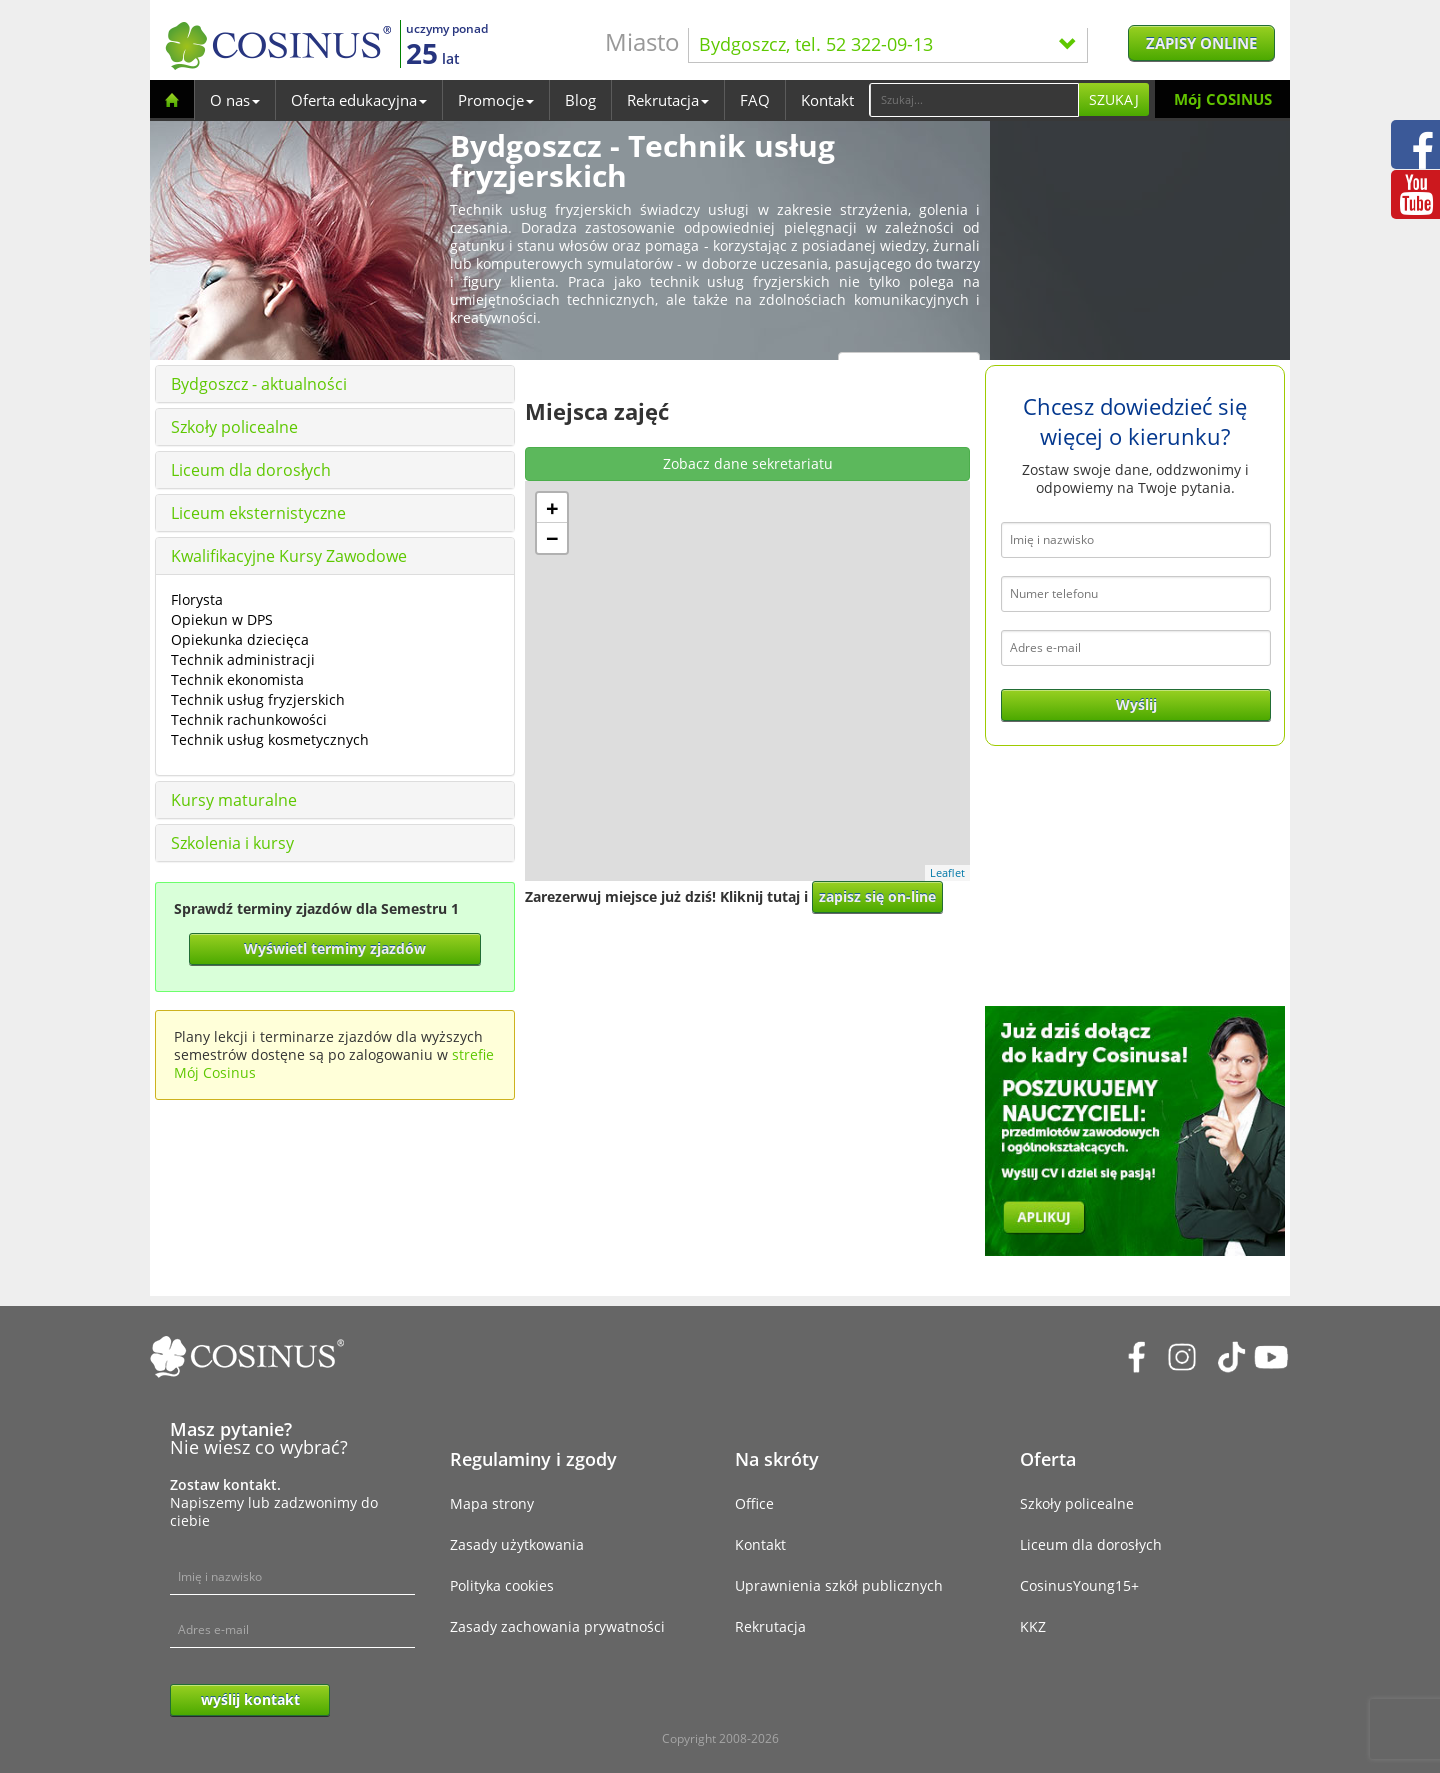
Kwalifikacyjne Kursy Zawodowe (289, 556)
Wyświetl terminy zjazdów (335, 948)
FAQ (755, 100)
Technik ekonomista (237, 679)
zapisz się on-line (877, 896)
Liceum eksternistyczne (258, 513)
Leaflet (947, 872)
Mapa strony (492, 1503)
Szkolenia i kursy (232, 843)
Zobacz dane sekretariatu (748, 463)
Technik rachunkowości (249, 719)
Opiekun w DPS (222, 619)
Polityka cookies (502, 1585)
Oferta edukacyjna (359, 100)
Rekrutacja (668, 100)
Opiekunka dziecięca (240, 639)
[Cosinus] (278, 45)
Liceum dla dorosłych (251, 470)
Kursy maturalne (234, 800)
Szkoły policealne (234, 427)
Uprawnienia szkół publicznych (839, 1585)
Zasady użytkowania (517, 1544)
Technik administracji (243, 659)
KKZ (1033, 1626)
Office (754, 1503)
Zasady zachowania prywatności (557, 1626)
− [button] (552, 538)
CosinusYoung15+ (1079, 1585)
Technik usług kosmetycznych (270, 739)
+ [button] (552, 508)
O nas (235, 100)
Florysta (197, 599)
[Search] (974, 100)
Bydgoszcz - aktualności (259, 384)
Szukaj (1114, 99)
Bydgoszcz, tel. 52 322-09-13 (888, 44)
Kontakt (827, 100)
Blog (580, 100)
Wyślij (1136, 704)
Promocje (496, 100)
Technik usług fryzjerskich (258, 699)
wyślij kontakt (250, 1699)
